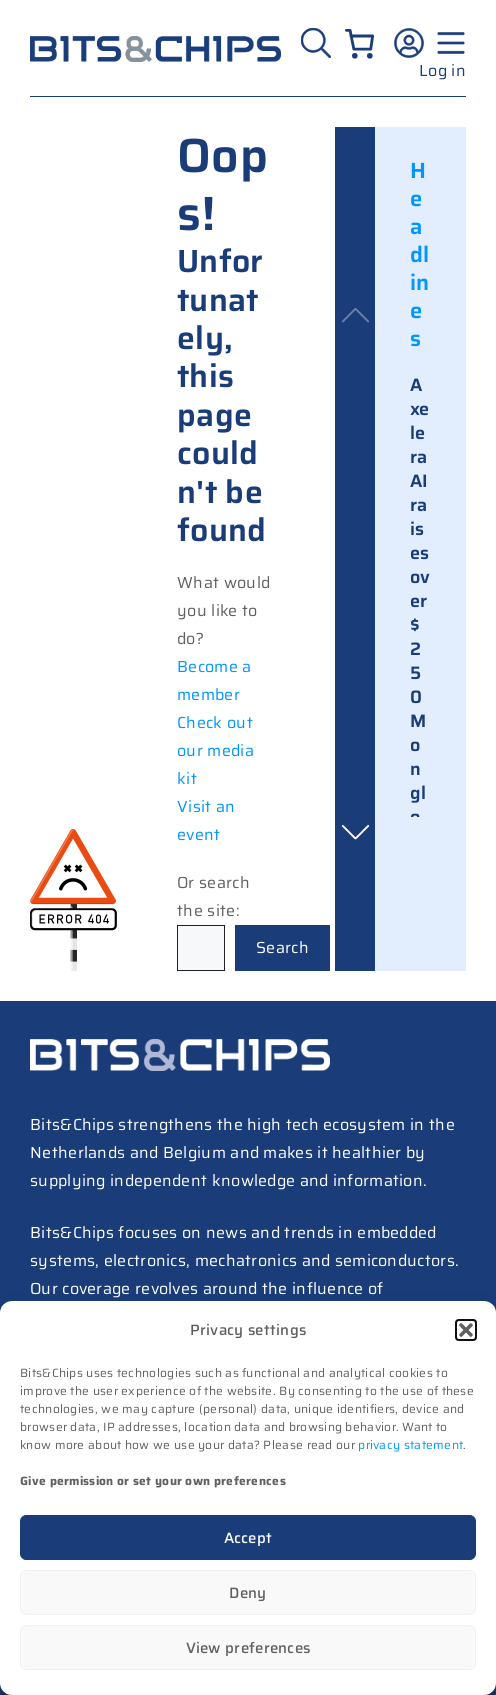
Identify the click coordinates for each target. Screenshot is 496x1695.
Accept (248, 1538)
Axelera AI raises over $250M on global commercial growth (420, 745)
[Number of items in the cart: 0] (359, 43)
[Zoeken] (316, 43)
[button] (466, 1330)
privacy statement (410, 1444)
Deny (247, 1593)
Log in (442, 70)
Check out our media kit (215, 750)
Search (282, 947)
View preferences (248, 1648)
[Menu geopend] (448, 43)
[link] (420, 755)
